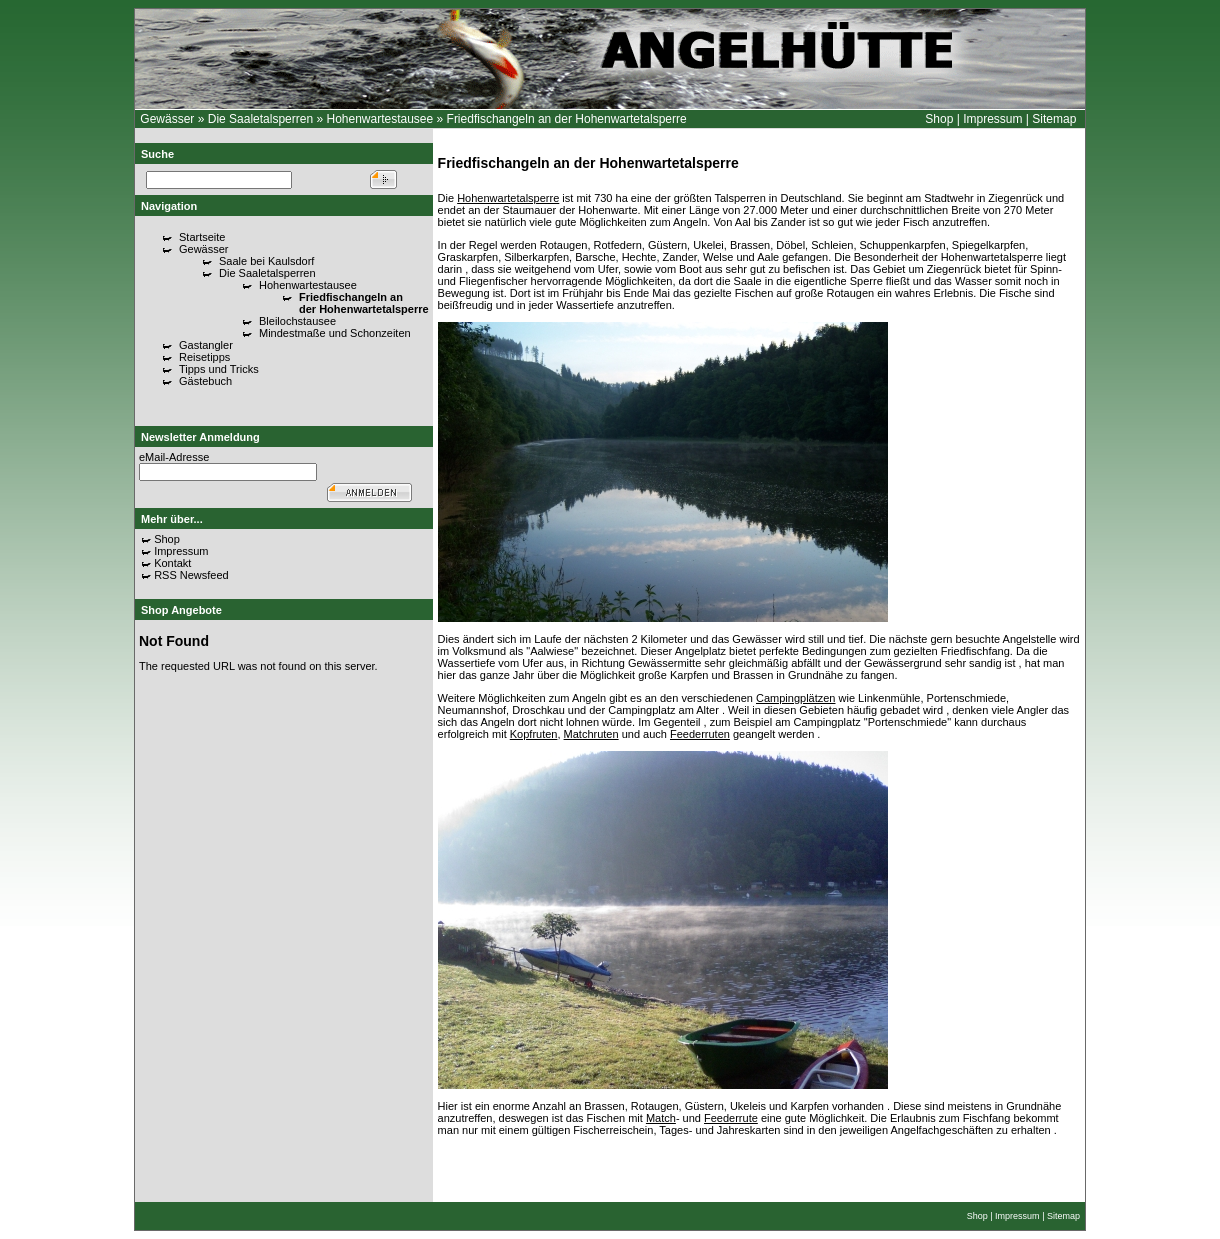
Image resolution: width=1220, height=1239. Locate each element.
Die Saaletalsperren (262, 119)
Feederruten (700, 734)
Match (661, 1118)
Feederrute (731, 1118)
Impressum (992, 119)
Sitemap (1054, 119)
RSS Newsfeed (191, 575)
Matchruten (591, 734)
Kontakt (172, 563)
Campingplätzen (796, 698)
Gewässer (167, 119)
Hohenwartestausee (379, 119)
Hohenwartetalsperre (508, 198)
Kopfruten (534, 734)
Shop (939, 119)
